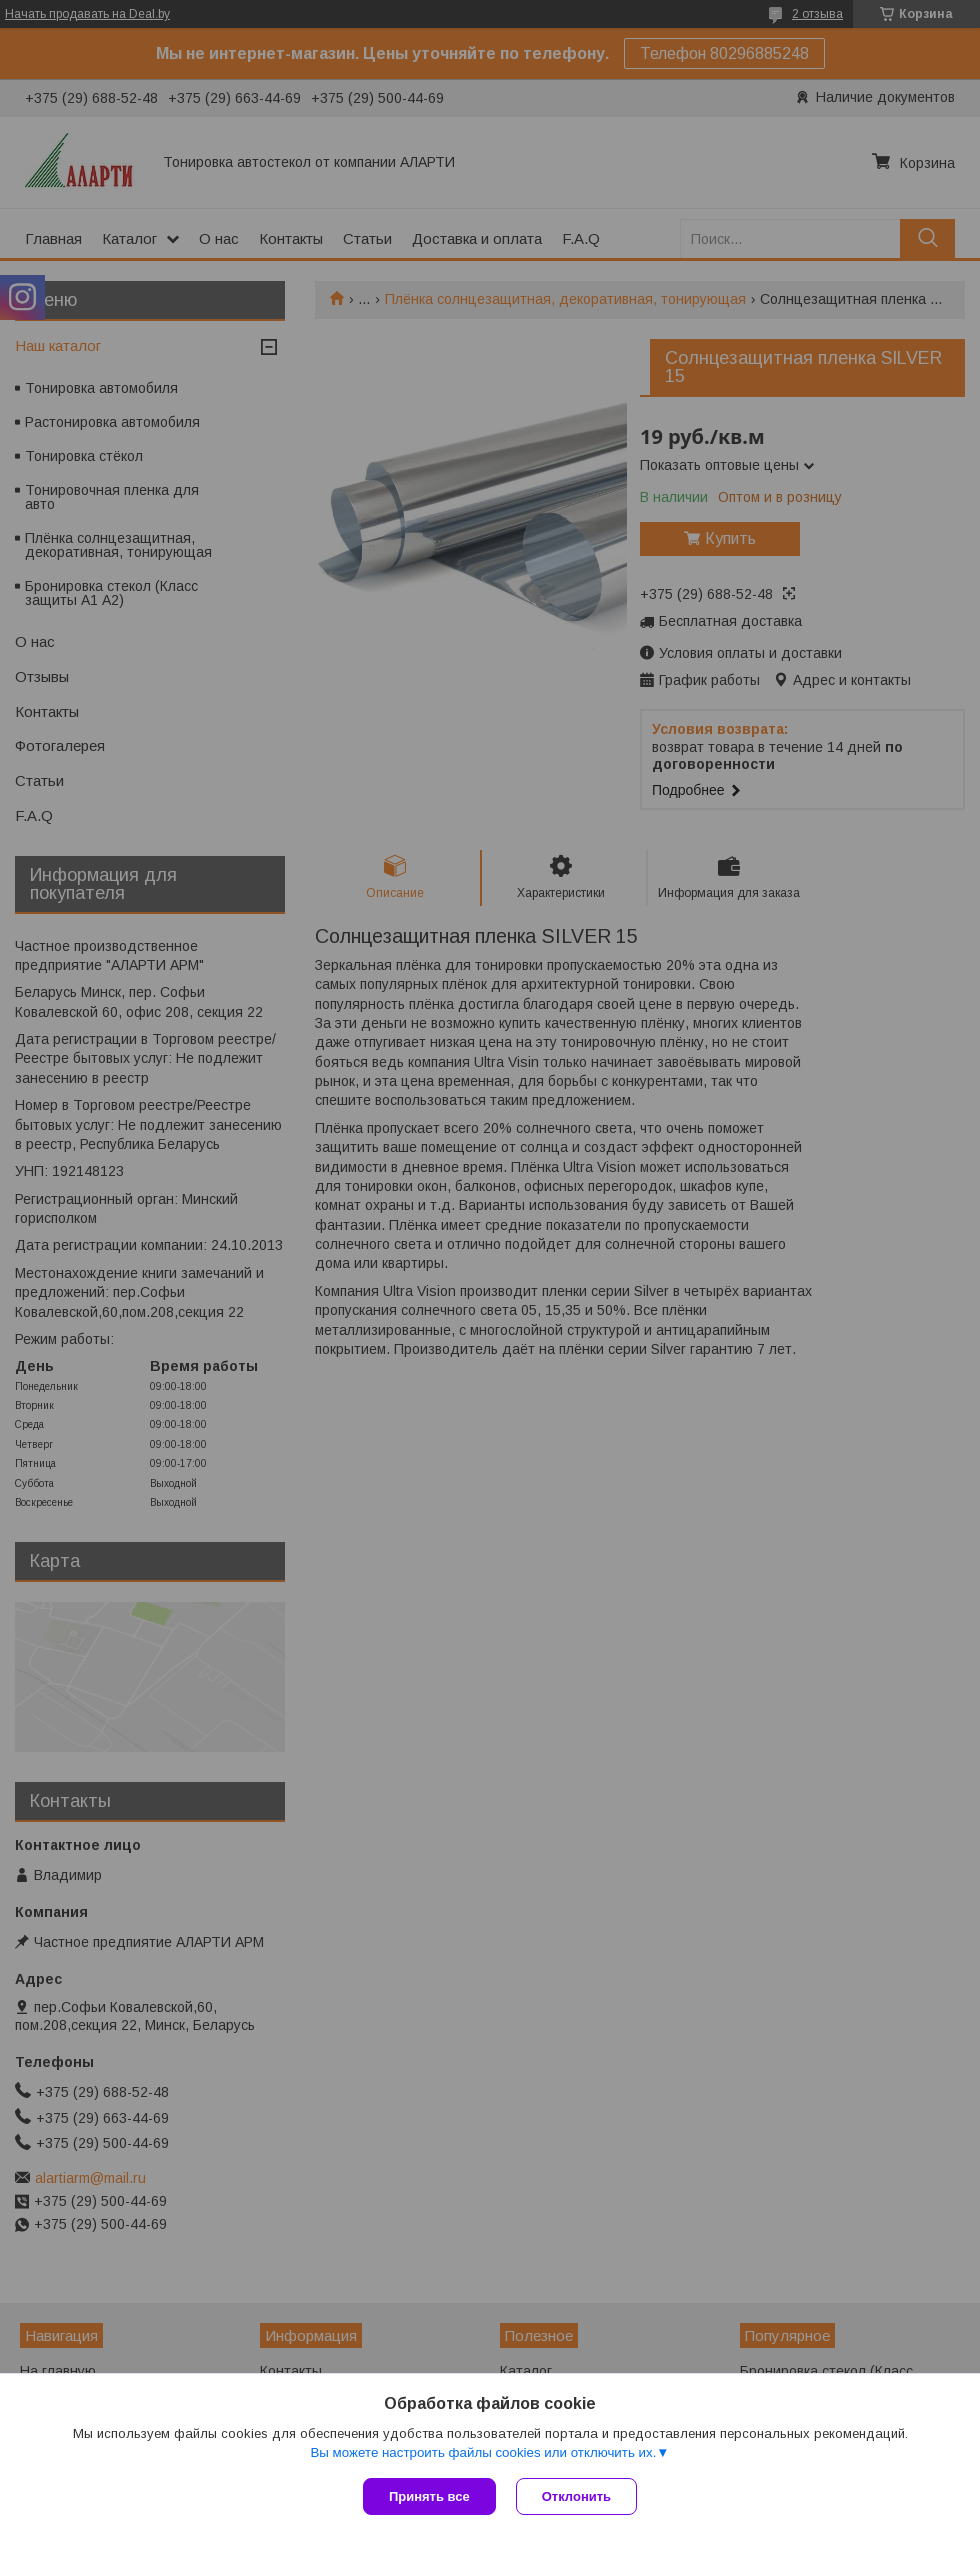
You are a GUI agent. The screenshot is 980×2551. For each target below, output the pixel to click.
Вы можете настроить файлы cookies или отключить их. (483, 2452)
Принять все (429, 2496)
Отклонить (576, 2496)
